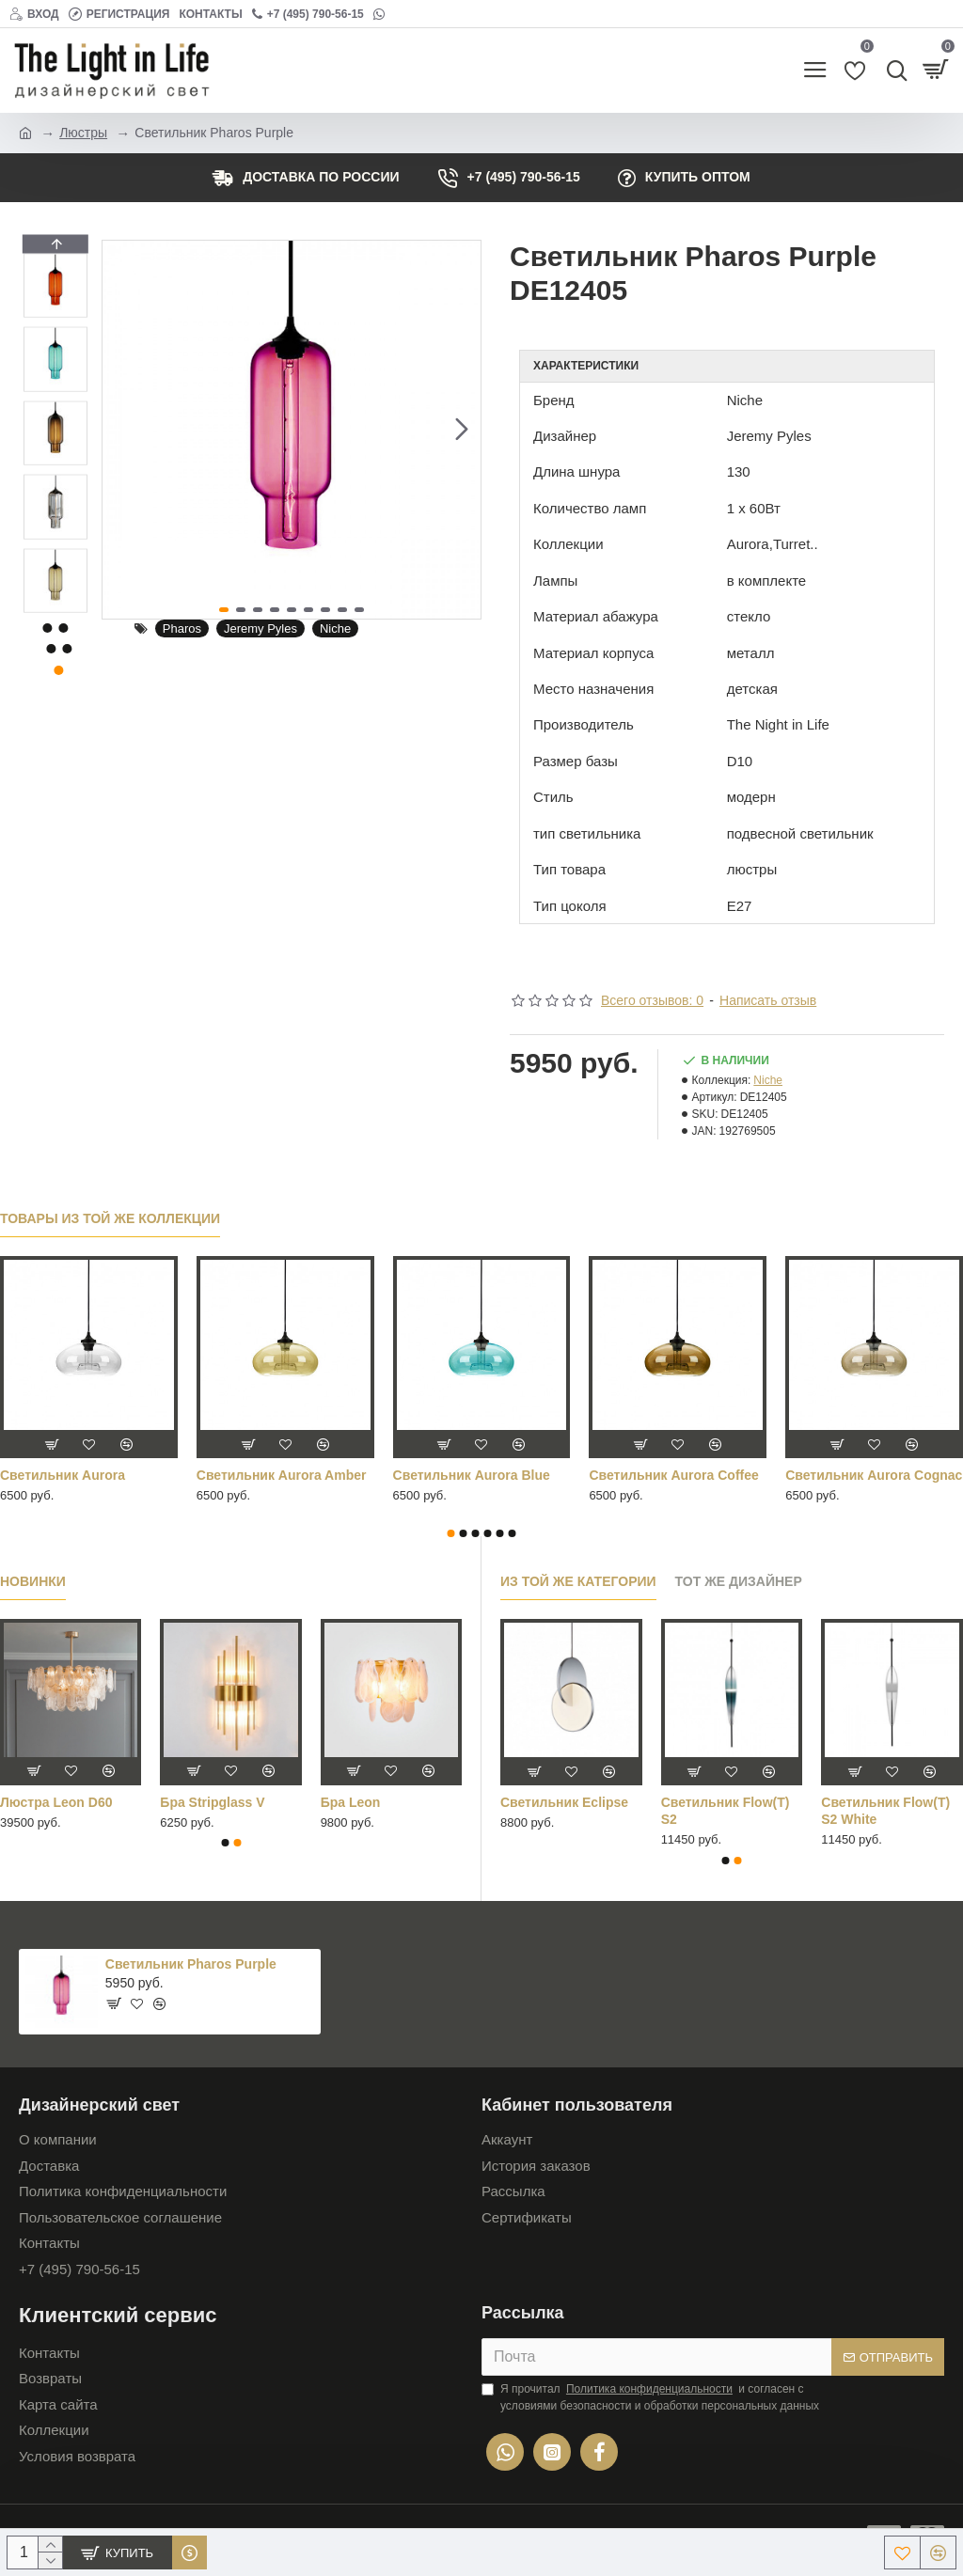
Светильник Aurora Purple (673, 1475)
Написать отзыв (767, 1000)
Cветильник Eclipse (564, 1802)
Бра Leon (351, 1802)
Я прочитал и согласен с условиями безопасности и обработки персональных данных (650, 2396)
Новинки (33, 1581)
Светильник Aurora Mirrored (259, 1484)
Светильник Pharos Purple (190, 1963)
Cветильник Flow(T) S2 (725, 1811)
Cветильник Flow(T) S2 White (885, 1811)
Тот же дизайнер (738, 1581)
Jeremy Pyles (260, 628)
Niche (335, 628)
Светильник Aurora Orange (480, 1475)
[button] (462, 429)
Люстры (83, 132)
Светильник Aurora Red (862, 1475)
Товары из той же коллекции (110, 1218)
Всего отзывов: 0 (652, 1000)
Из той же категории (578, 1581)
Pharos (182, 628)
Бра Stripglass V (212, 1802)
